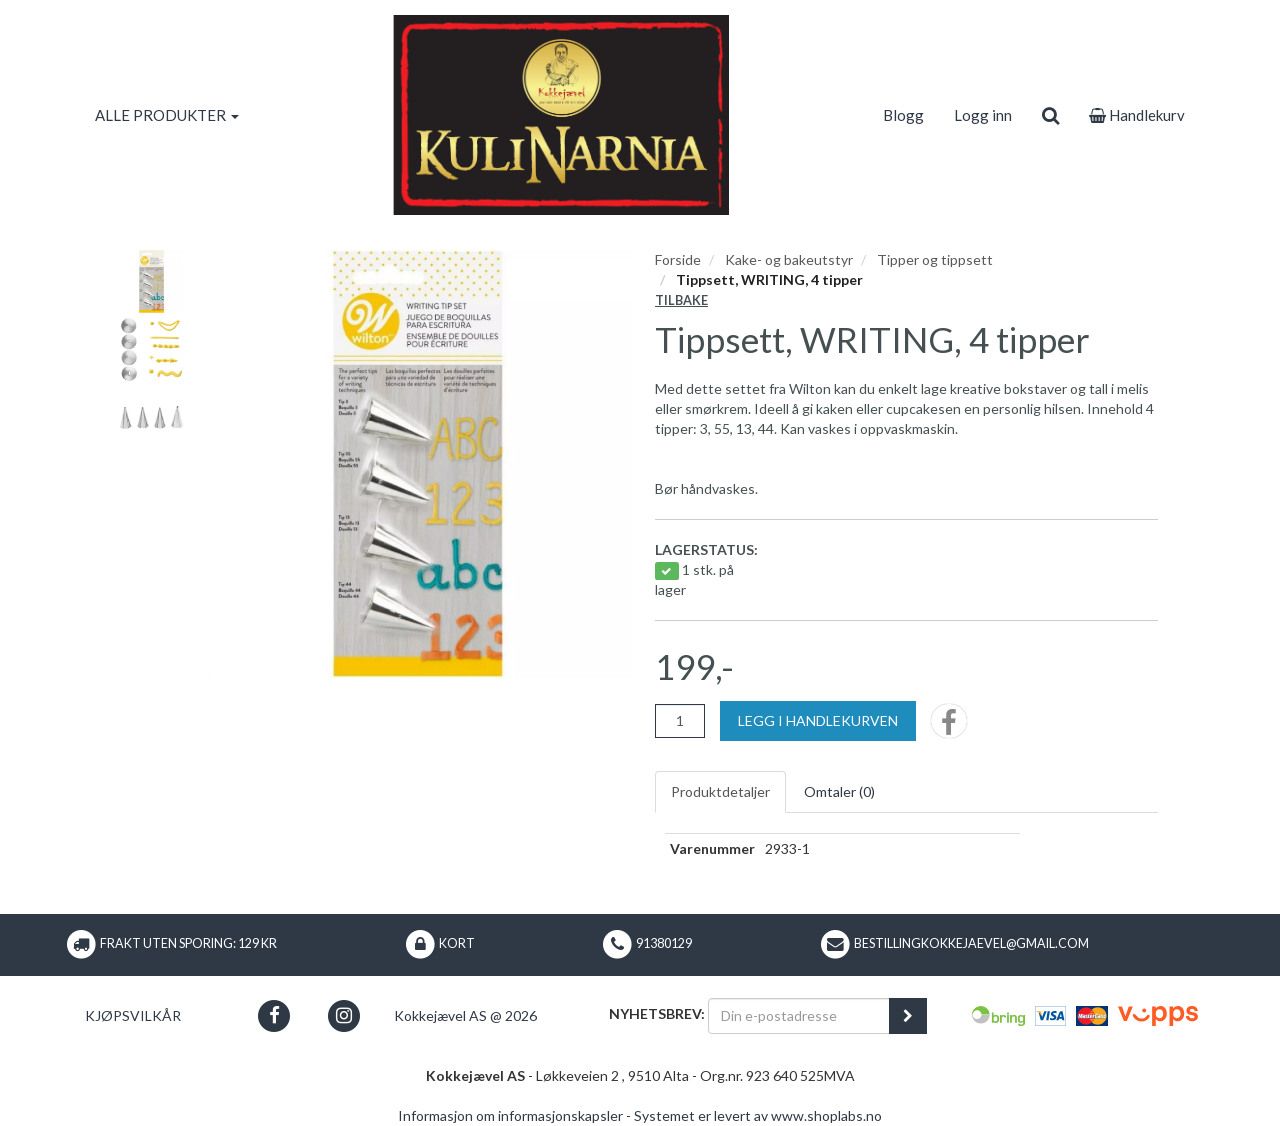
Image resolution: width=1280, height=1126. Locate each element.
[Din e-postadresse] (799, 1016)
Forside (678, 259)
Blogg (903, 115)
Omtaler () (839, 791)
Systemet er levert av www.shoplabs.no (758, 1115)
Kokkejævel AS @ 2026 (465, 1015)
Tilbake (681, 300)
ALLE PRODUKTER (167, 115)
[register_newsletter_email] (908, 1016)
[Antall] (680, 721)
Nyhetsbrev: (657, 1013)
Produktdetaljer (720, 791)
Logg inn (983, 115)
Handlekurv (1137, 115)
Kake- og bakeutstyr (789, 259)
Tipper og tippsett (935, 259)
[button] (274, 1015)
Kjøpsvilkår (133, 1015)
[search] (1050, 115)
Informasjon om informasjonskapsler (510, 1115)
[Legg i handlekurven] (818, 721)
